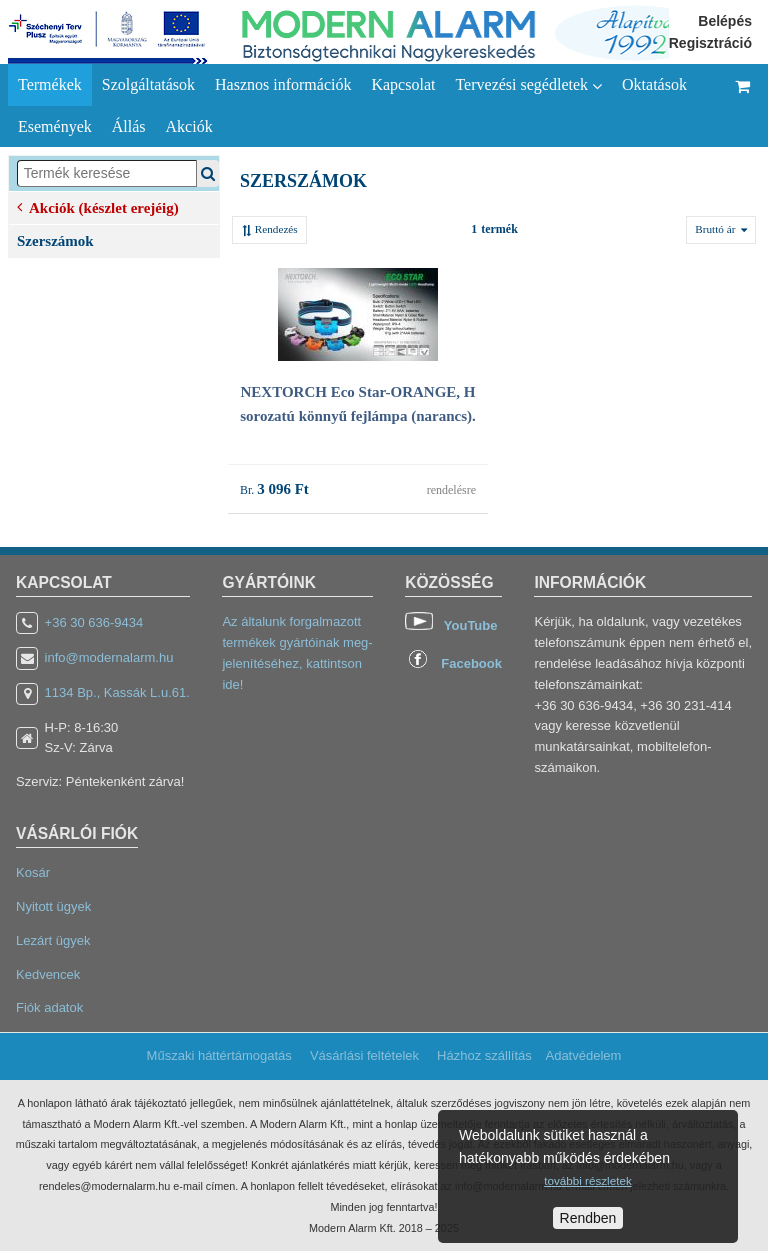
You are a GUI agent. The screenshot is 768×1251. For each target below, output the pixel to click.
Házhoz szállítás (484, 1055)
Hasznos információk (283, 84)
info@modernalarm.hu (109, 657)
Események (55, 126)
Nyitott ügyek (53, 906)
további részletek (587, 1180)
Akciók (189, 126)
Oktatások (654, 84)
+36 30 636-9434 (94, 622)
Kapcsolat (403, 84)
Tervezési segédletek (528, 85)
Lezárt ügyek (53, 940)
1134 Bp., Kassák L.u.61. (117, 692)
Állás (129, 126)
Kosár (33, 872)
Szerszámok (55, 241)
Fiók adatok (49, 1007)
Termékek (50, 84)
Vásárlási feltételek (364, 1055)
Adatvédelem (583, 1055)
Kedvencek (48, 974)
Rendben (588, 1218)
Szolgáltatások (148, 84)
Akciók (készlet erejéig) (98, 206)
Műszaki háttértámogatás (219, 1055)
